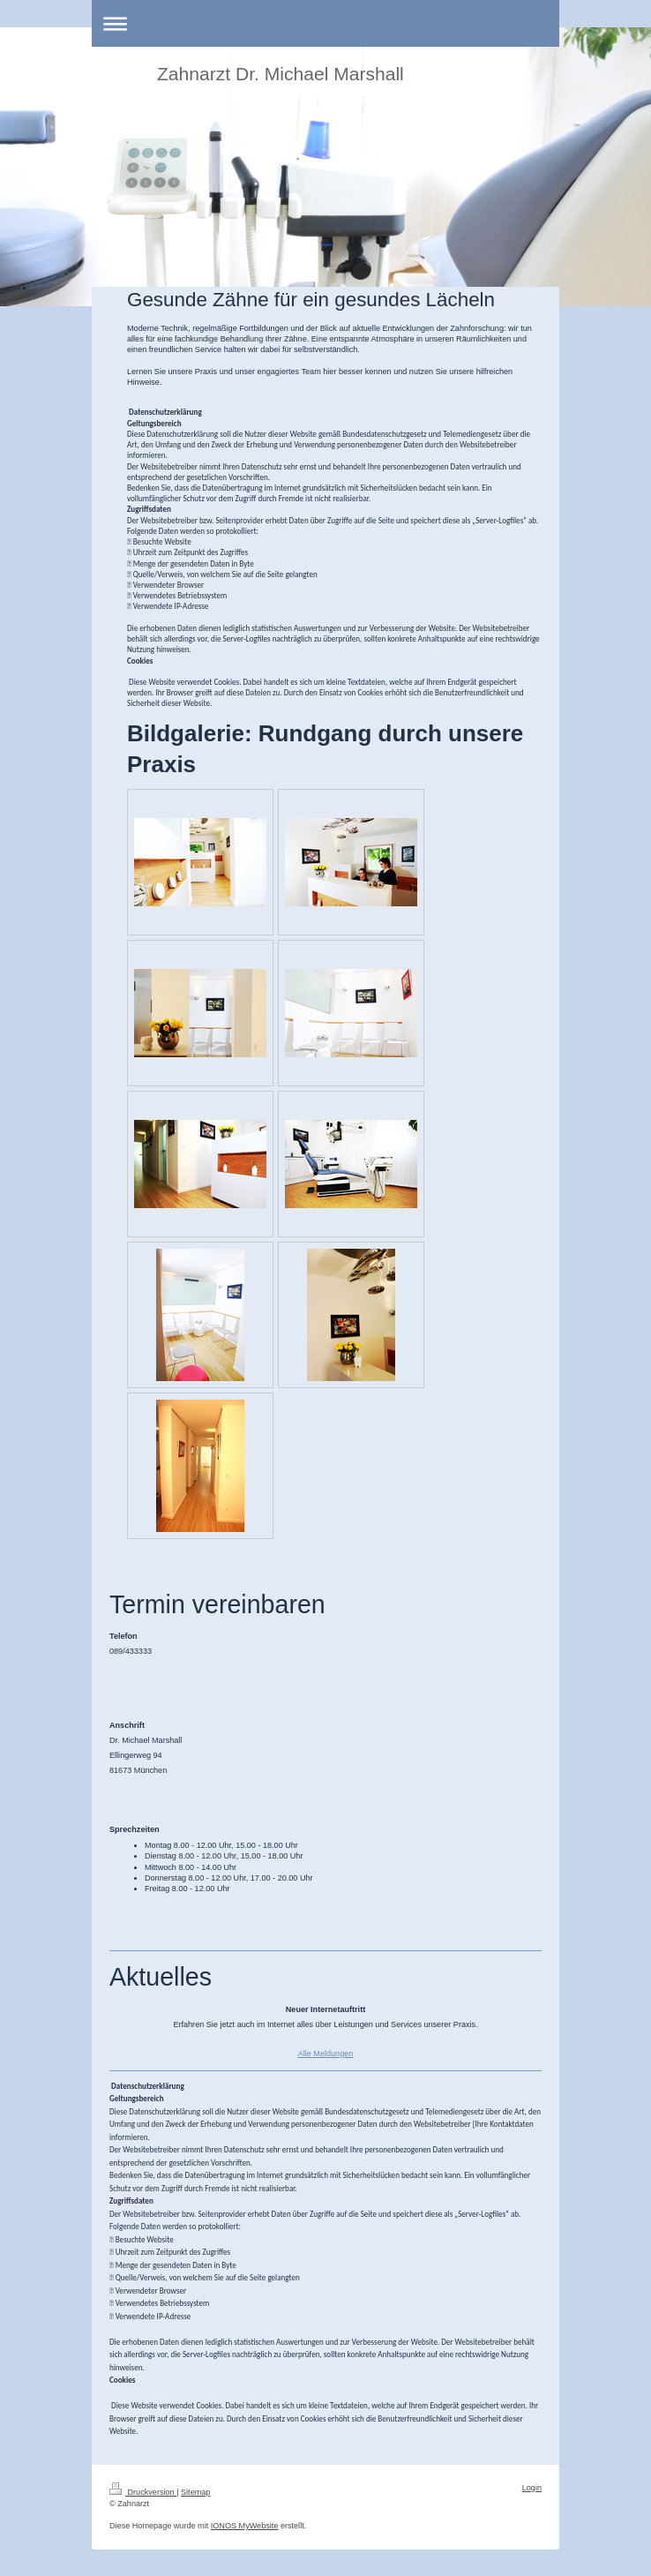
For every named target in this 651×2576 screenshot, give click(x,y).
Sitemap (195, 2492)
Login (532, 2487)
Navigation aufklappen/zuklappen (325, 23)
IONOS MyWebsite (245, 2525)
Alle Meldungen (326, 2053)
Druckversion (142, 2492)
